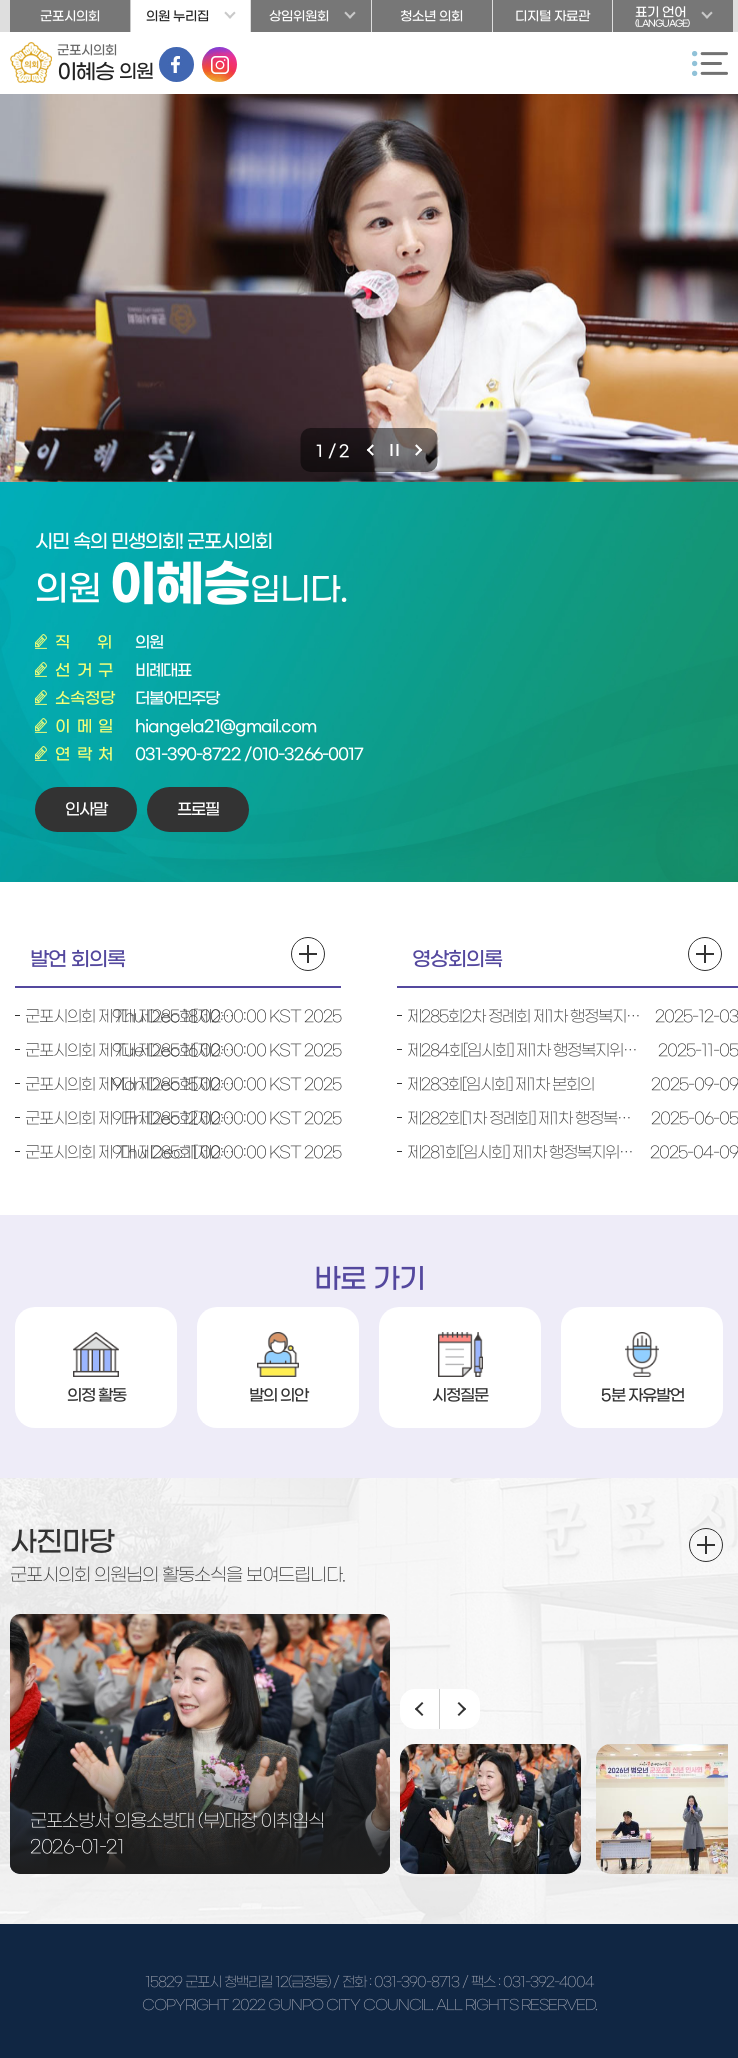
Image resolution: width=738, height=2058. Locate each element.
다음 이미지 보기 (460, 1709)
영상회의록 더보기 (705, 954)
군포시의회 (70, 16)
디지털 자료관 (552, 16)
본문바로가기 (0, 0)
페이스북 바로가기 (176, 64)
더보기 (706, 1545)
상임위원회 (299, 16)
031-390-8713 (416, 1982)
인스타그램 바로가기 (219, 64)
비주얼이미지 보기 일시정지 (397, 450)
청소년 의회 (431, 16)
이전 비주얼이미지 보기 (373, 450)
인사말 (86, 809)
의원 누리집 (177, 16)
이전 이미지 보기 (420, 1709)
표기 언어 (673, 19)
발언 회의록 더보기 (308, 954)
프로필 (198, 809)
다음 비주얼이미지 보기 (421, 450)
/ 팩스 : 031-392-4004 (527, 1982)
